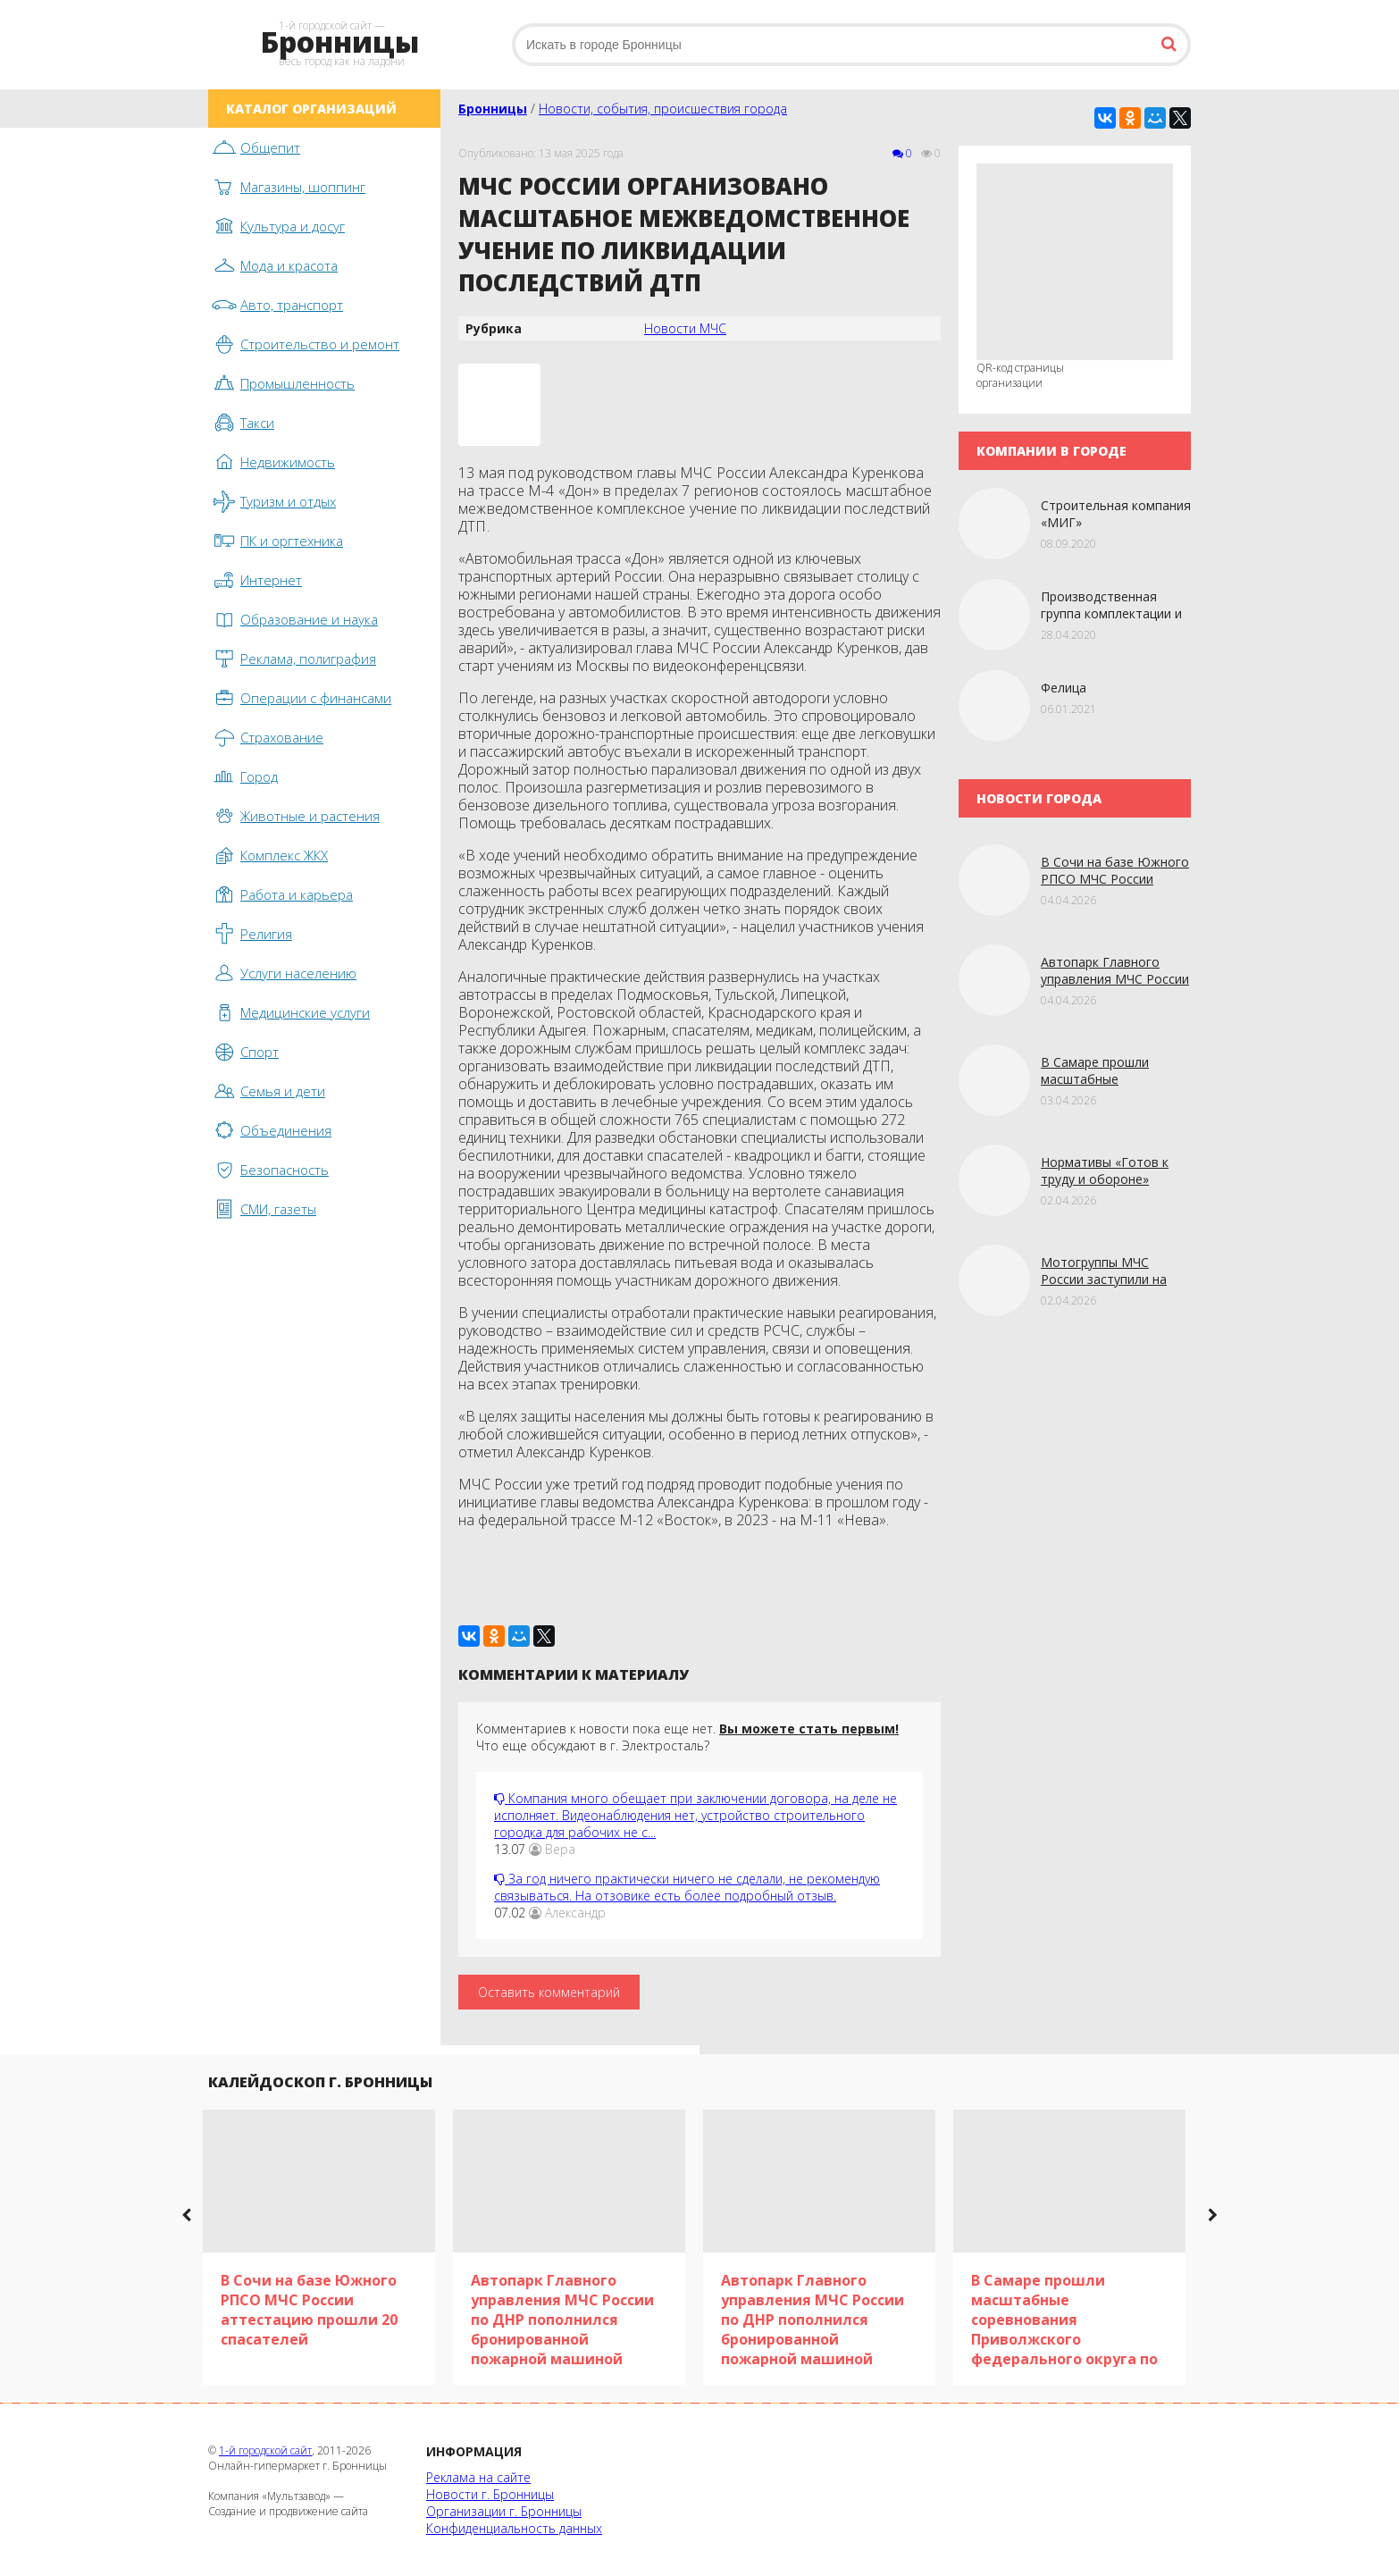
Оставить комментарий (549, 1992)
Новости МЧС (685, 328)
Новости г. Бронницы (490, 2494)
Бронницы (492, 108)
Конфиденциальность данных (514, 2528)
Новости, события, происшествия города (663, 108)
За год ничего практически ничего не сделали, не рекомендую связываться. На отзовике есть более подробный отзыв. (687, 1887)
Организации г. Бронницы (504, 2511)
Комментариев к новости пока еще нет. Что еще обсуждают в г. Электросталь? (687, 1737)
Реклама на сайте (478, 2477)
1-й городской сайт (265, 2450)
